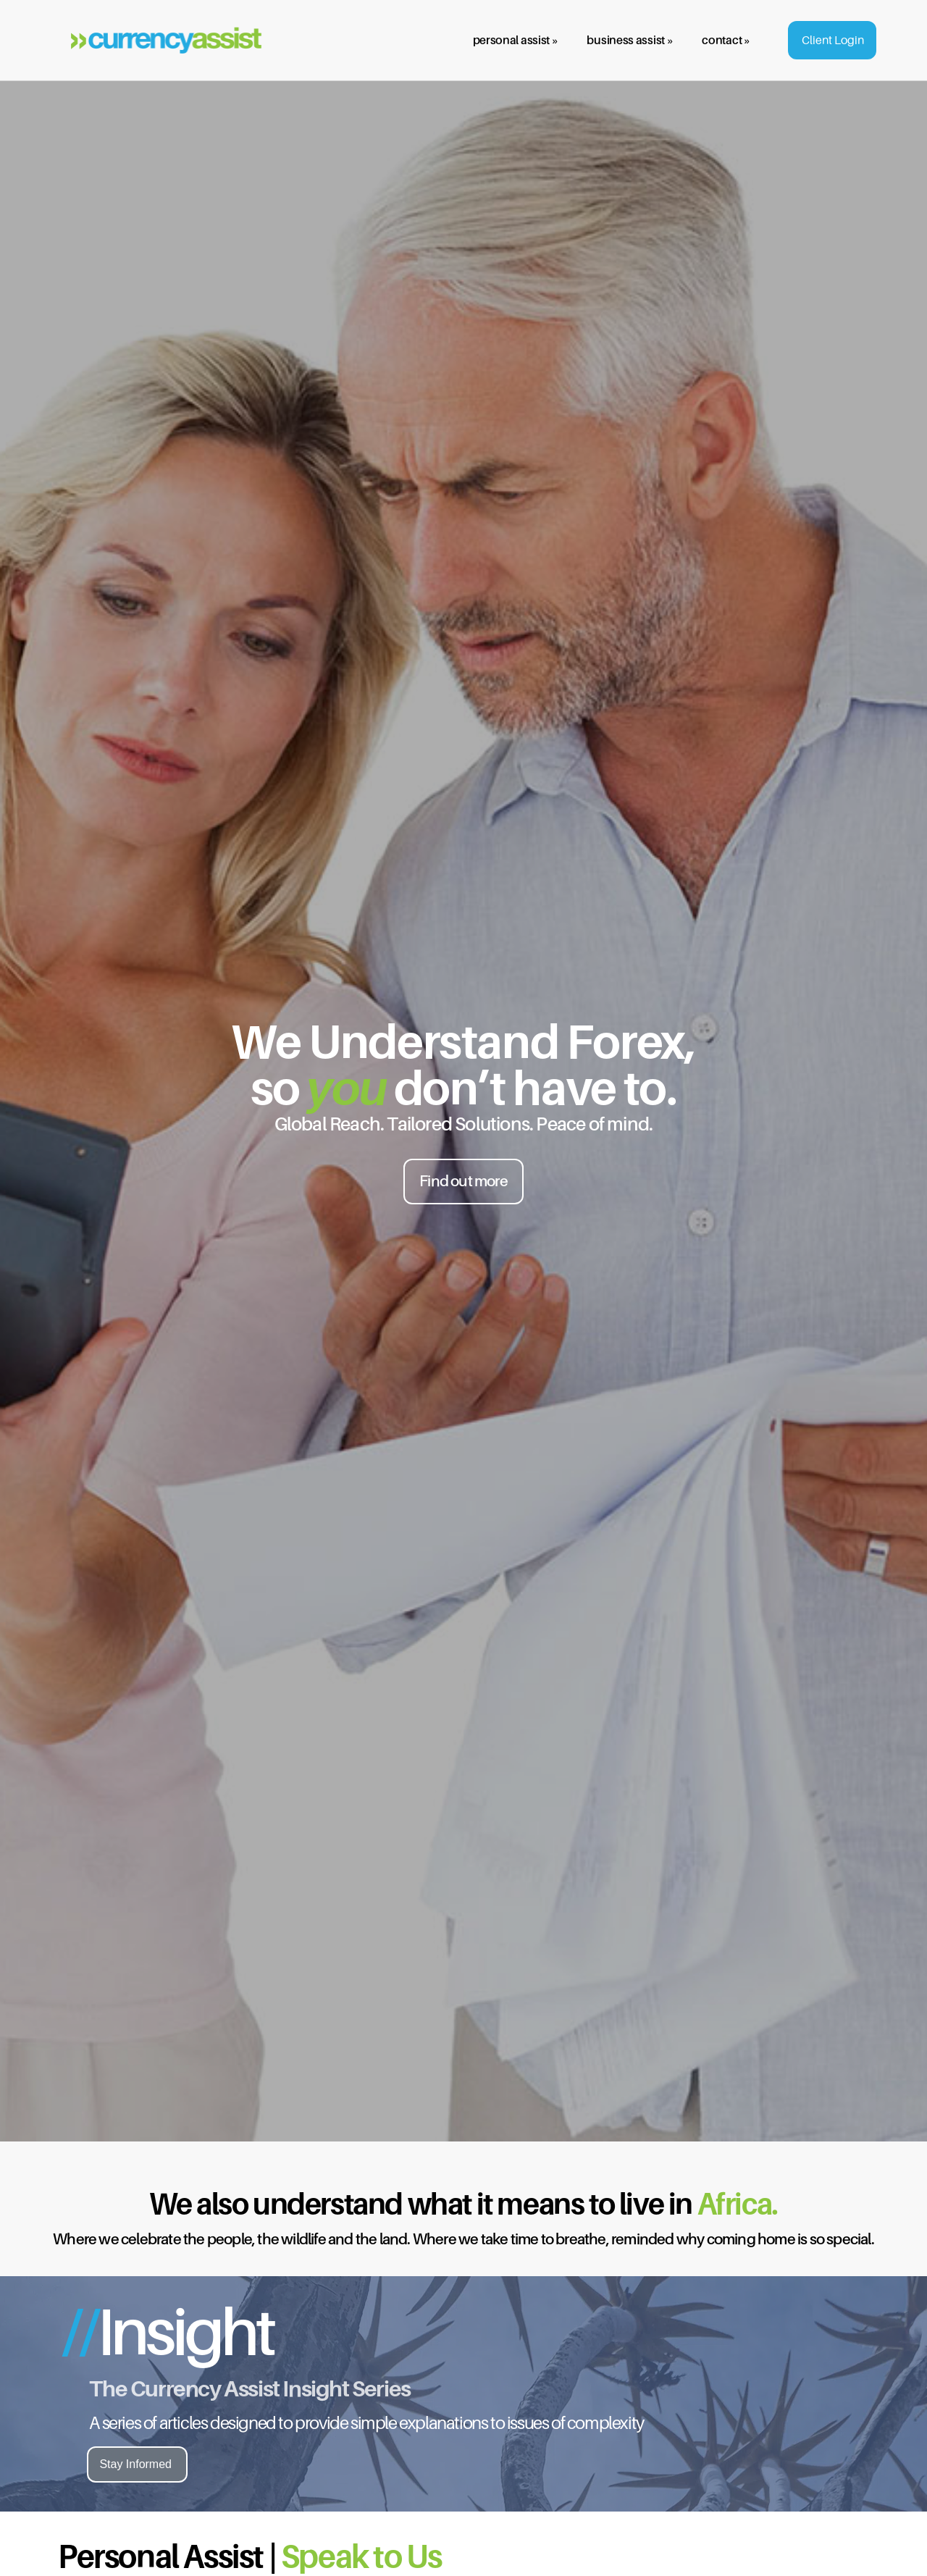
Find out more (463, 1181)
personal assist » (515, 40)
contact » (726, 40)
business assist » (630, 40)
